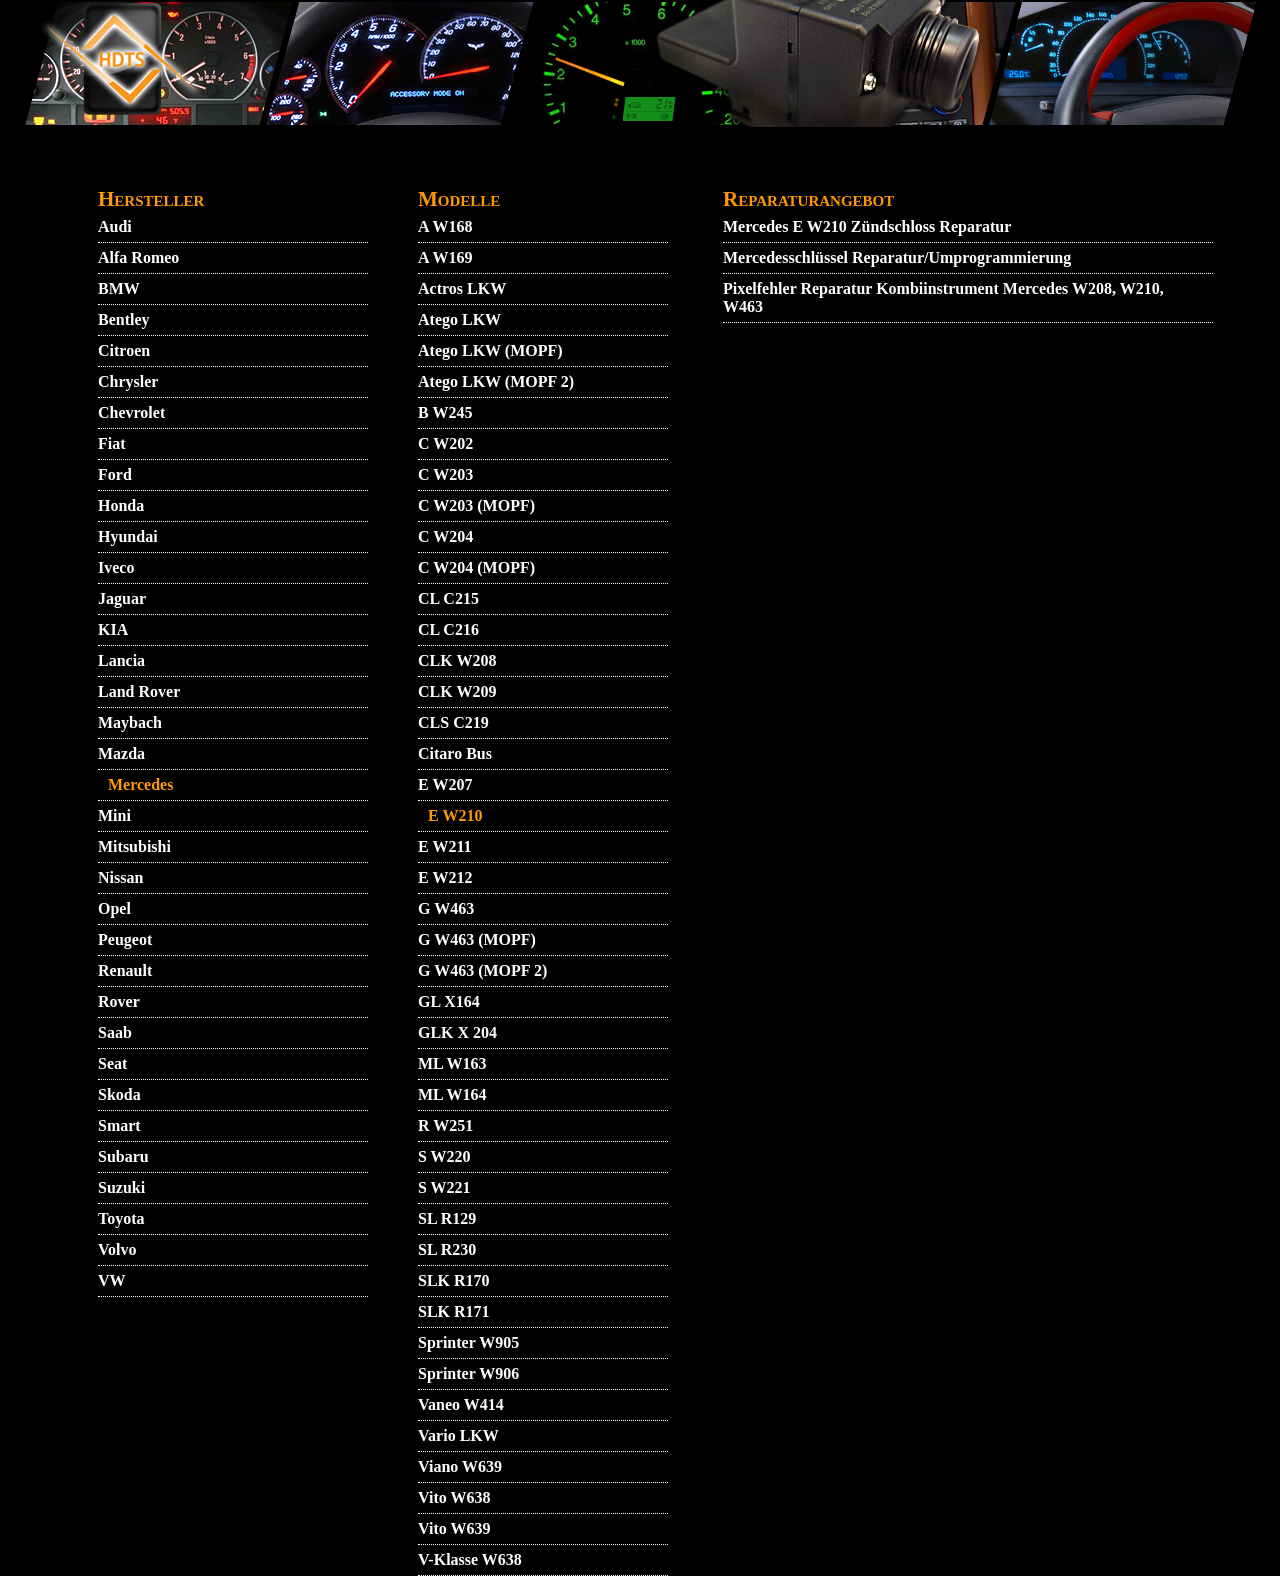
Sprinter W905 (468, 1342)
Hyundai (128, 536)
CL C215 (448, 598)
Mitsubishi (134, 846)
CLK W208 (457, 660)
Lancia (121, 660)
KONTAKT (376, 166)
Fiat (112, 443)
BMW (119, 288)
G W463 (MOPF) (477, 939)
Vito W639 (454, 1528)
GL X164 (449, 1001)
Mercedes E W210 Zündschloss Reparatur (867, 226)
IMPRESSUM (844, 166)
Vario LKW (458, 1435)
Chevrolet (131, 412)
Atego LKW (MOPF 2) (496, 381)
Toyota (121, 1218)
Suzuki (121, 1187)
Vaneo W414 (461, 1404)
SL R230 (447, 1249)
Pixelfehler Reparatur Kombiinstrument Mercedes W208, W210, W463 (943, 297)
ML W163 (452, 1063)
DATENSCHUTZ (494, 166)
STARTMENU (148, 166)
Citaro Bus (455, 753)
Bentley (124, 319)
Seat (112, 1063)
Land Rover (139, 691)
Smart (119, 1125)
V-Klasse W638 (470, 1559)
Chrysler (128, 381)
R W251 (445, 1125)
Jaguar (122, 598)
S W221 (444, 1187)
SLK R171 (454, 1311)
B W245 (445, 412)
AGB (300, 166)
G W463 (446, 908)
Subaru (123, 1156)
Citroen (124, 350)
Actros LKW (462, 288)
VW (112, 1280)
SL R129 (447, 1218)
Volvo (117, 1249)
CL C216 (448, 629)
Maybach (130, 722)
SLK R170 (454, 1280)
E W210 (455, 815)
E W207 (445, 784)
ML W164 (452, 1094)
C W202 (445, 443)
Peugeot (125, 939)
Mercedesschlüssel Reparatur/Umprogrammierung (897, 257)
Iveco (116, 567)
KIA (113, 629)
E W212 (445, 877)
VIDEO (239, 166)
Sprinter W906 (468, 1373)
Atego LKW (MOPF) (490, 350)
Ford (115, 474)
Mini (114, 815)
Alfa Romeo (138, 257)
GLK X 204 (457, 1032)
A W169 (445, 257)
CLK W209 (457, 691)
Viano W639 (460, 1466)
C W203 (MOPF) (476, 505)
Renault (125, 970)
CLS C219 (453, 722)
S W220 (444, 1156)
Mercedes (140, 784)
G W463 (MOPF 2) (482, 970)
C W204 (445, 536)
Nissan (120, 877)
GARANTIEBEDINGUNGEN (672, 166)
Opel (114, 908)
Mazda (121, 753)
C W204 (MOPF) (476, 567)
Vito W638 (454, 1497)
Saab (115, 1032)
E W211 (445, 846)
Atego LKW (459, 319)
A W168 (445, 226)
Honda (121, 505)
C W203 (445, 474)
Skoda (119, 1094)
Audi (115, 226)
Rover (119, 1001)
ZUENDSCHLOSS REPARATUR (1031, 166)
